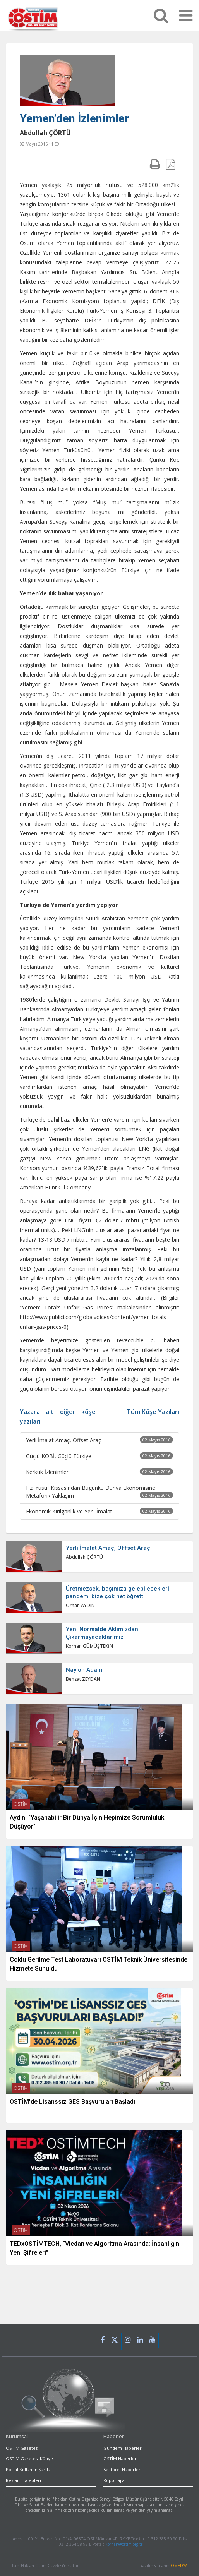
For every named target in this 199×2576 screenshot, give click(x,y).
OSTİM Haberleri (120, 2458)
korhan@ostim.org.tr (123, 2544)
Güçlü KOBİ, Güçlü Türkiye (99, 1456)
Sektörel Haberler (122, 2469)
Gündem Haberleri (123, 2448)
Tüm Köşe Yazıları (153, 1411)
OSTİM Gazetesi (22, 2448)
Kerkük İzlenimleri (99, 1472)
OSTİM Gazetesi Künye (29, 2458)
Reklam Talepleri (23, 2480)
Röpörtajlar (115, 2480)
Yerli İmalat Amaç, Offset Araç (99, 1440)
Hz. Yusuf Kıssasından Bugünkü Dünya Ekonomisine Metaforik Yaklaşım (99, 1491)
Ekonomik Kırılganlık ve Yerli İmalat (99, 1511)
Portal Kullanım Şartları (29, 2469)
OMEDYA (179, 2565)
